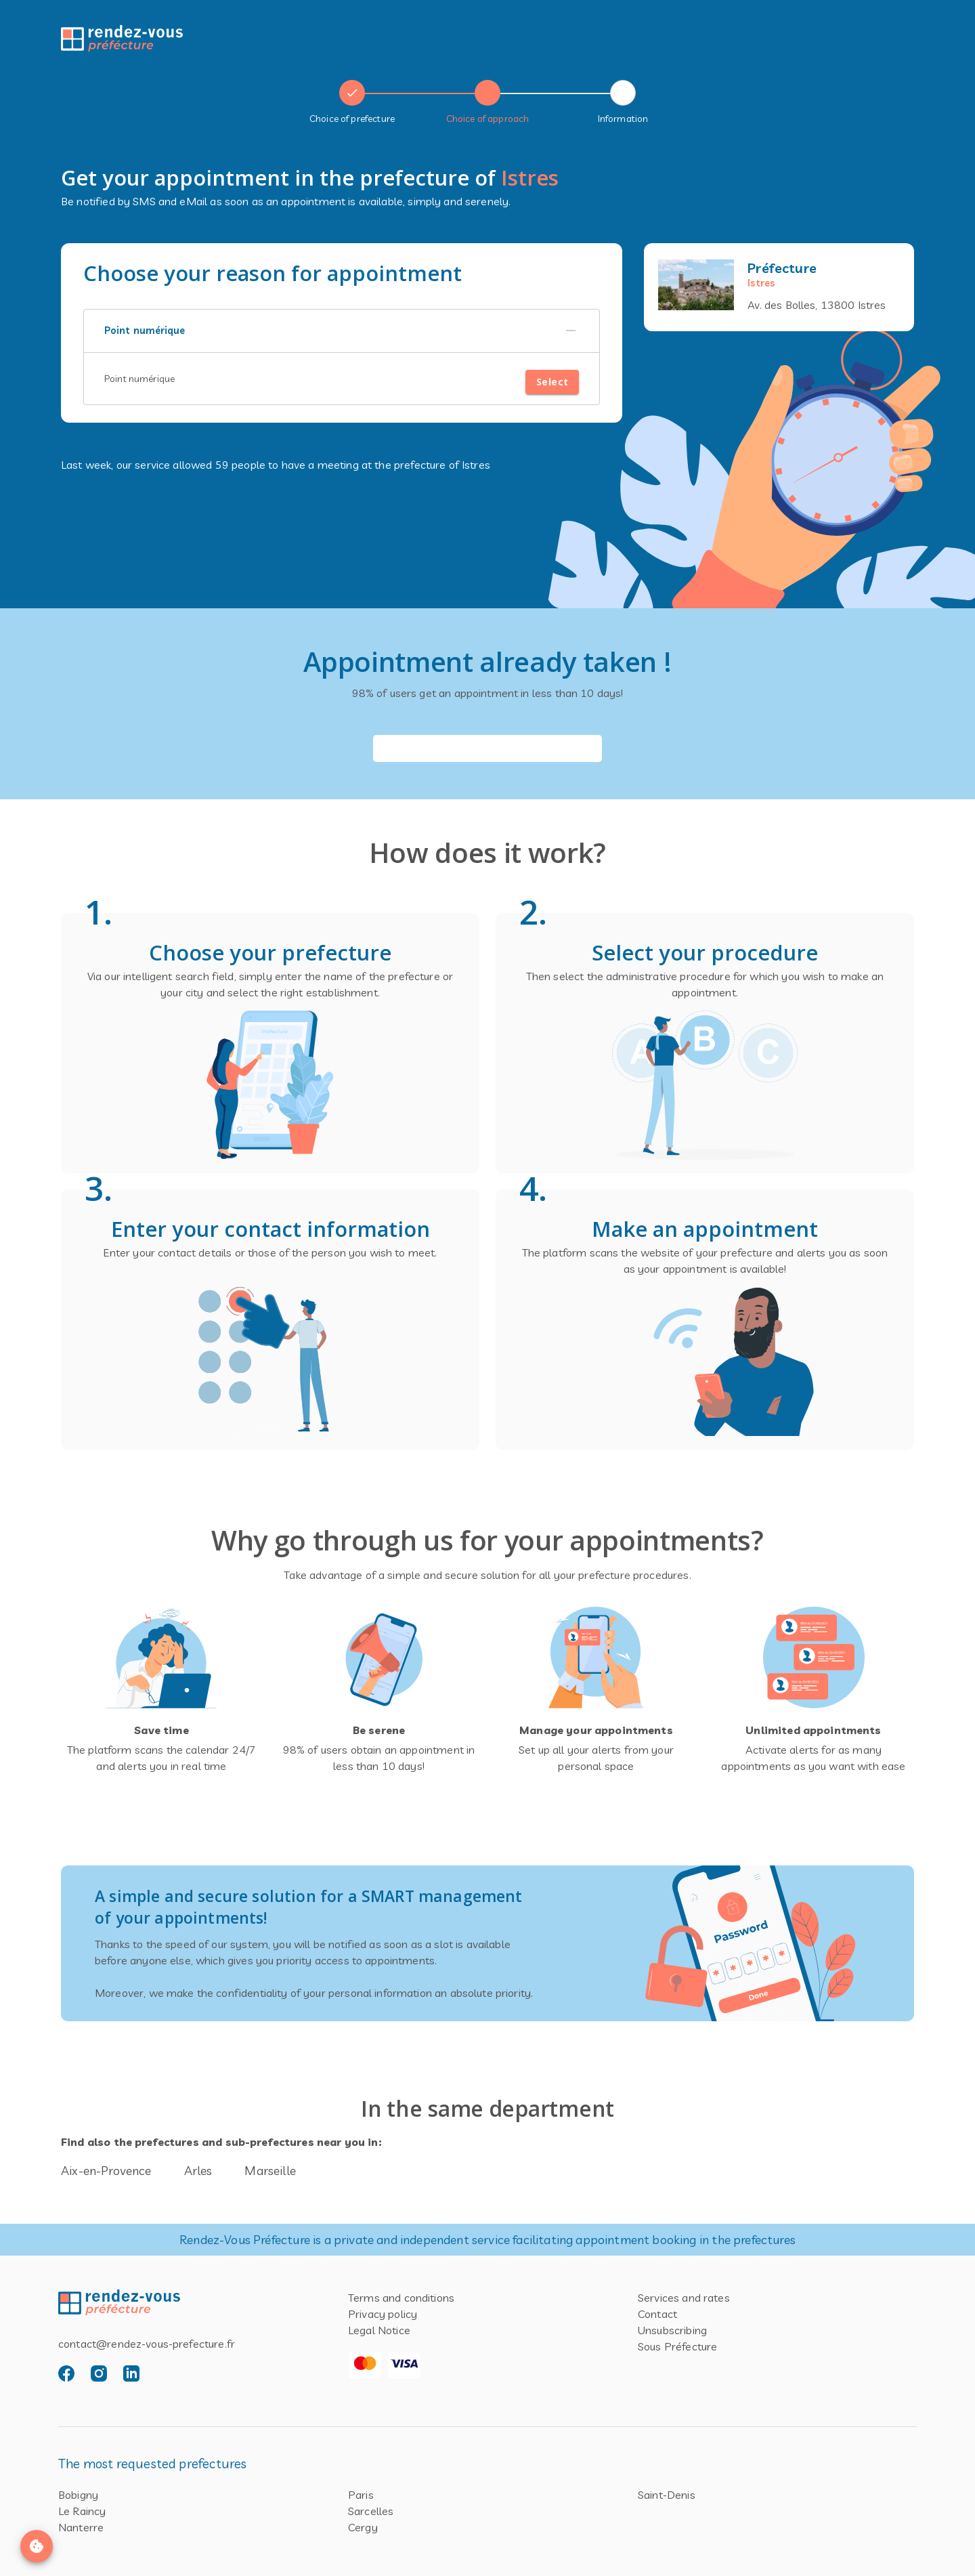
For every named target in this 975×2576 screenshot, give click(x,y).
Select (552, 382)
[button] (341, 331)
